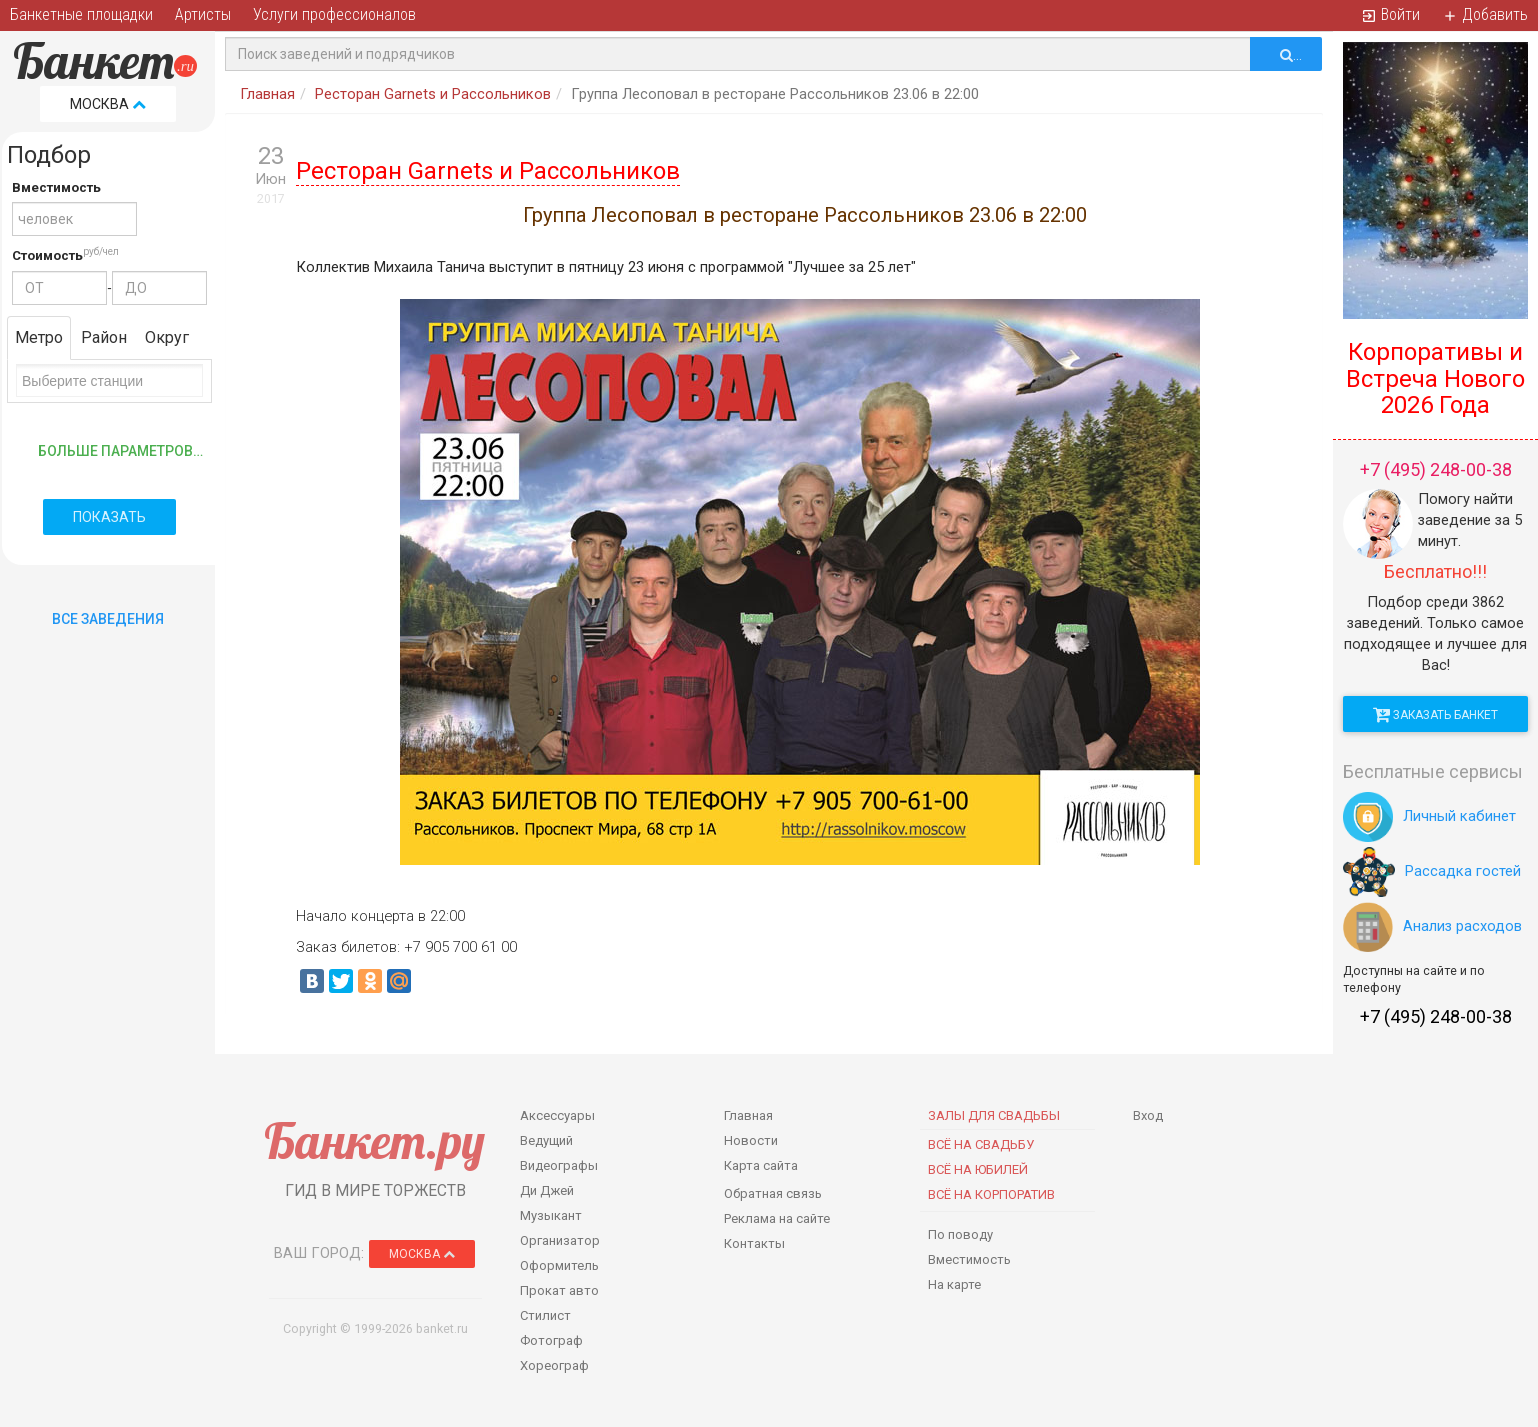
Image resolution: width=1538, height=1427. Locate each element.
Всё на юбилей (978, 1169)
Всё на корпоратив (991, 1194)
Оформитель (559, 1265)
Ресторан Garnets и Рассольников (433, 94)
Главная (267, 94)
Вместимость (56, 187)
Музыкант (551, 1215)
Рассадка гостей (1432, 871)
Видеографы (559, 1165)
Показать (109, 517)
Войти (1390, 14)
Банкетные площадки (81, 14)
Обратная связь (773, 1193)
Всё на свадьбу (981, 1144)
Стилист (545, 1315)
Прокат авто (559, 1290)
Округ (167, 337)
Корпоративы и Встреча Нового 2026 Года (1435, 378)
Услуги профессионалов (334, 14)
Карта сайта (761, 1165)
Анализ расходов (1432, 926)
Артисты (203, 14)
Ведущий (546, 1140)
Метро (39, 337)
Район (104, 337)
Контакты (754, 1243)
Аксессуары (557, 1115)
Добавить (1485, 14)
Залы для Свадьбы (994, 1115)
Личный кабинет (1429, 816)
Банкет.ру (374, 1140)
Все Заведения (108, 619)
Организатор (560, 1240)
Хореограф (554, 1365)
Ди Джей (547, 1190)
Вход (1148, 1115)
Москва (108, 104)
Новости (751, 1140)
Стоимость (47, 255)
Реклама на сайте (777, 1218)
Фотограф (551, 1340)
